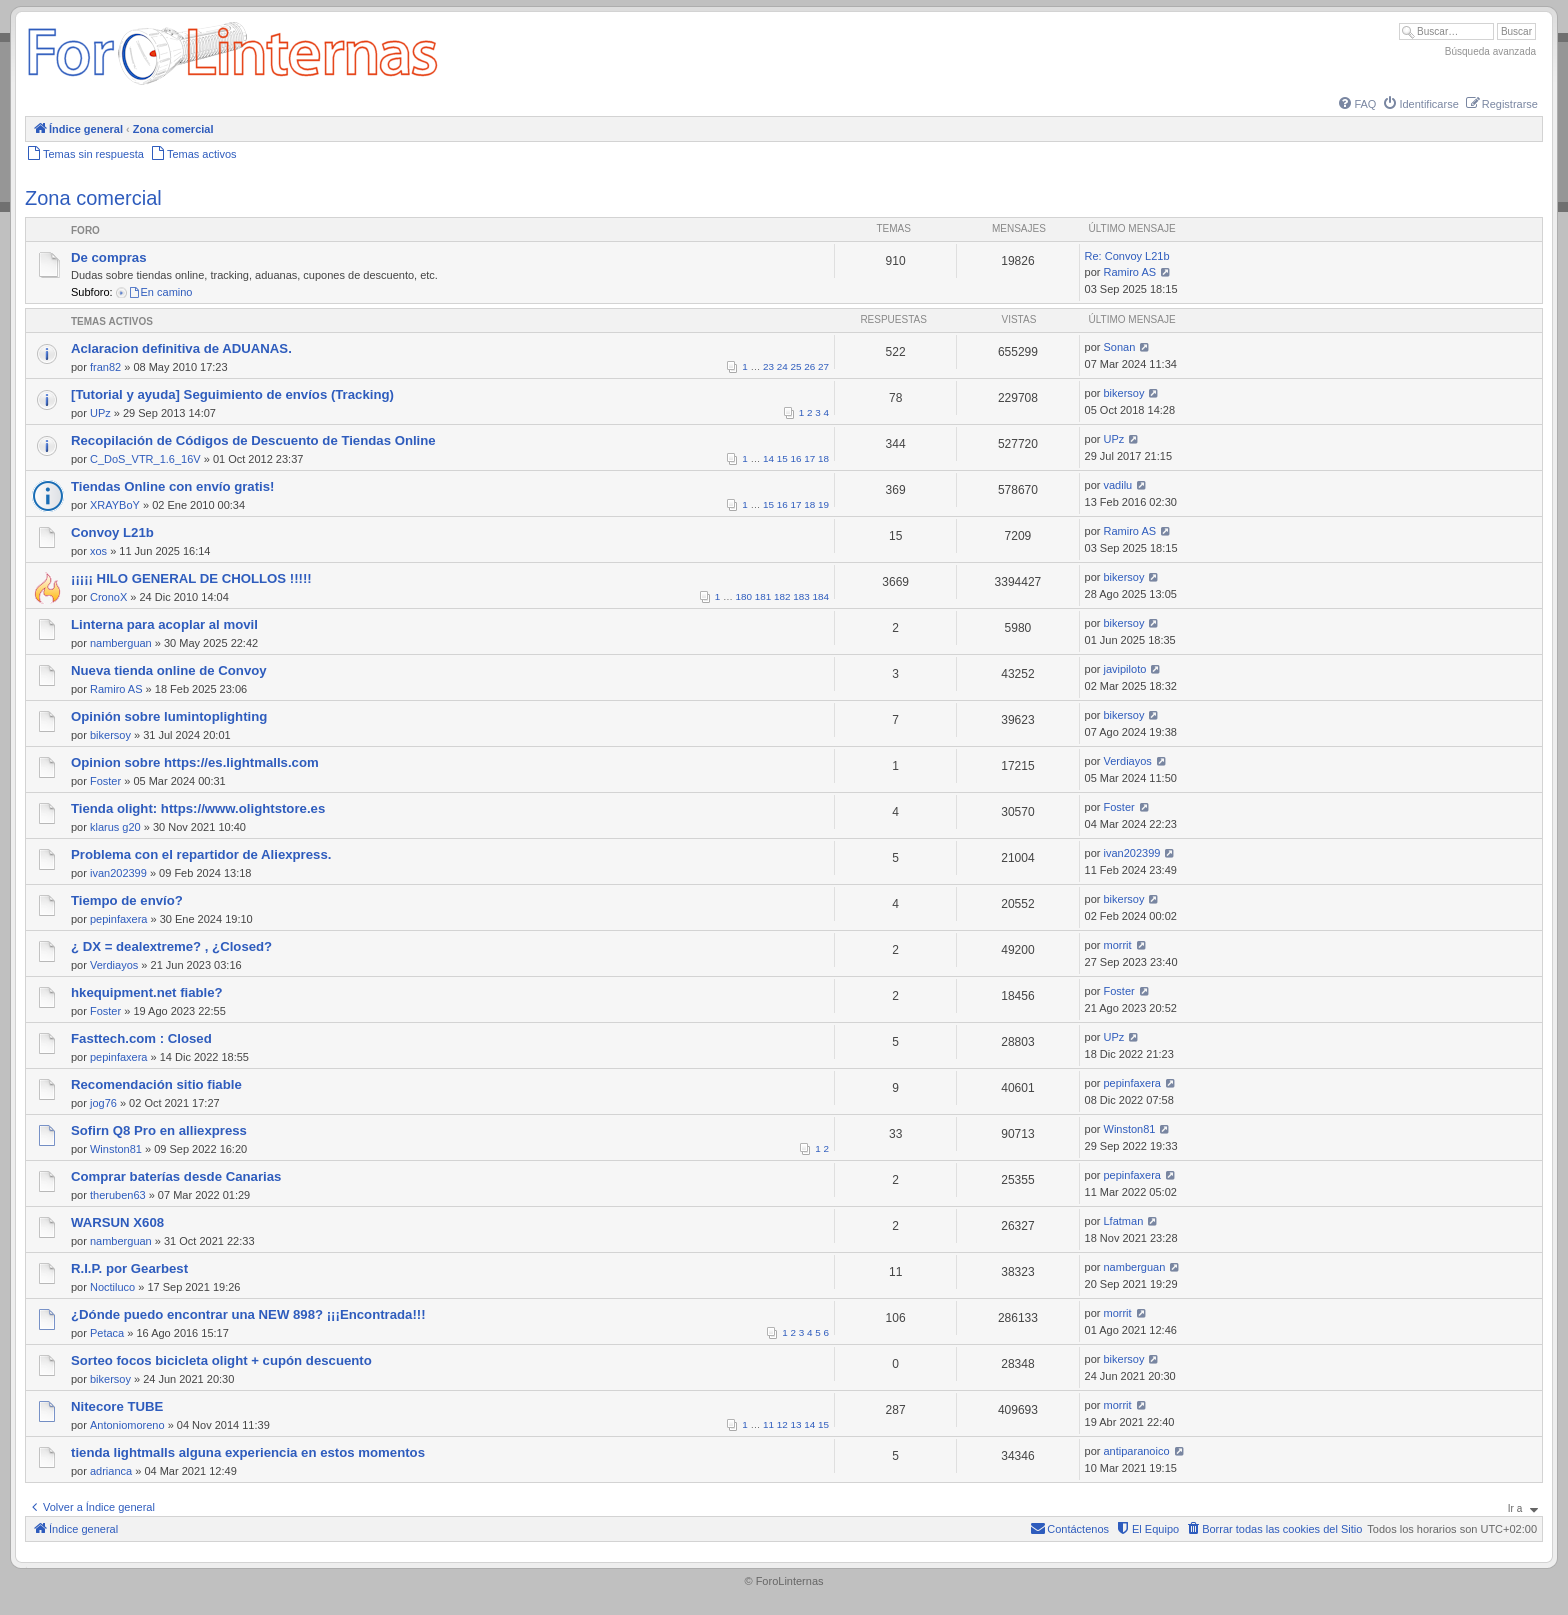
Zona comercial (93, 198)
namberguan (121, 643)
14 (768, 458)
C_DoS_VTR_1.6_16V (145, 459)
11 (768, 1424)
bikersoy (1124, 393)
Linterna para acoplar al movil (164, 624)
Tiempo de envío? (127, 900)
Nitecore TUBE (117, 1406)
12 (782, 1424)
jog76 (103, 1103)
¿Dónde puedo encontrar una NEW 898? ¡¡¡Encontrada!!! (248, 1314)
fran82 (105, 367)
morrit (1118, 945)
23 (768, 366)
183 (801, 596)
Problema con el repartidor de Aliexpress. (201, 854)
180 (744, 596)
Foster (105, 781)
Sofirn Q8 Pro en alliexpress (159, 1130)
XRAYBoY (115, 505)
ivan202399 (118, 873)
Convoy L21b (112, 532)
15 (782, 458)
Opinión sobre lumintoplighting (169, 716)
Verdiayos (1128, 761)
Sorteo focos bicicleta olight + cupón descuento (221, 1360)
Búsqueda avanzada (1490, 51)
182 (782, 596)
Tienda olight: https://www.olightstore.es (198, 808)
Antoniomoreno (127, 1425)
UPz (100, 413)
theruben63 (118, 1195)
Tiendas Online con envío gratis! (172, 486)
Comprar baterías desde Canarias (176, 1176)
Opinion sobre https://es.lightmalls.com (195, 762)
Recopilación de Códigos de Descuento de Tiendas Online (253, 440)
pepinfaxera (119, 919)
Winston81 (116, 1149)
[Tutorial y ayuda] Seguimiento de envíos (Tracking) (232, 394)
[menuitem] (1356, 104)
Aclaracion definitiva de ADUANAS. (181, 348)
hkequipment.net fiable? (147, 992)
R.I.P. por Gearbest (129, 1268)
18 (823, 458)
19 (823, 504)
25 (796, 366)
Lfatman (1124, 1221)
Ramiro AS (1130, 272)
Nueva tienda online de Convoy (169, 670)
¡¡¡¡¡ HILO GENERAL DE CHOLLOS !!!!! (191, 578)
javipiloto (1125, 669)
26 (809, 366)
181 (763, 596)
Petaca (107, 1333)
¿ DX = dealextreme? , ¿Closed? (171, 946)
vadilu (1118, 485)
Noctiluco (112, 1287)
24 (782, 366)
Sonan (1120, 347)
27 (823, 366)
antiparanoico (1137, 1451)
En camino (160, 292)
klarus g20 (115, 827)
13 (796, 1424)
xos (98, 551)
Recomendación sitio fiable (156, 1084)
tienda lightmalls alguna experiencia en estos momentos (248, 1452)
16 (796, 458)
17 (809, 458)
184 (821, 596)
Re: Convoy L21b (1127, 256)
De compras (109, 257)
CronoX (108, 597)
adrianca (111, 1471)
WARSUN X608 (117, 1222)
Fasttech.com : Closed (141, 1038)
